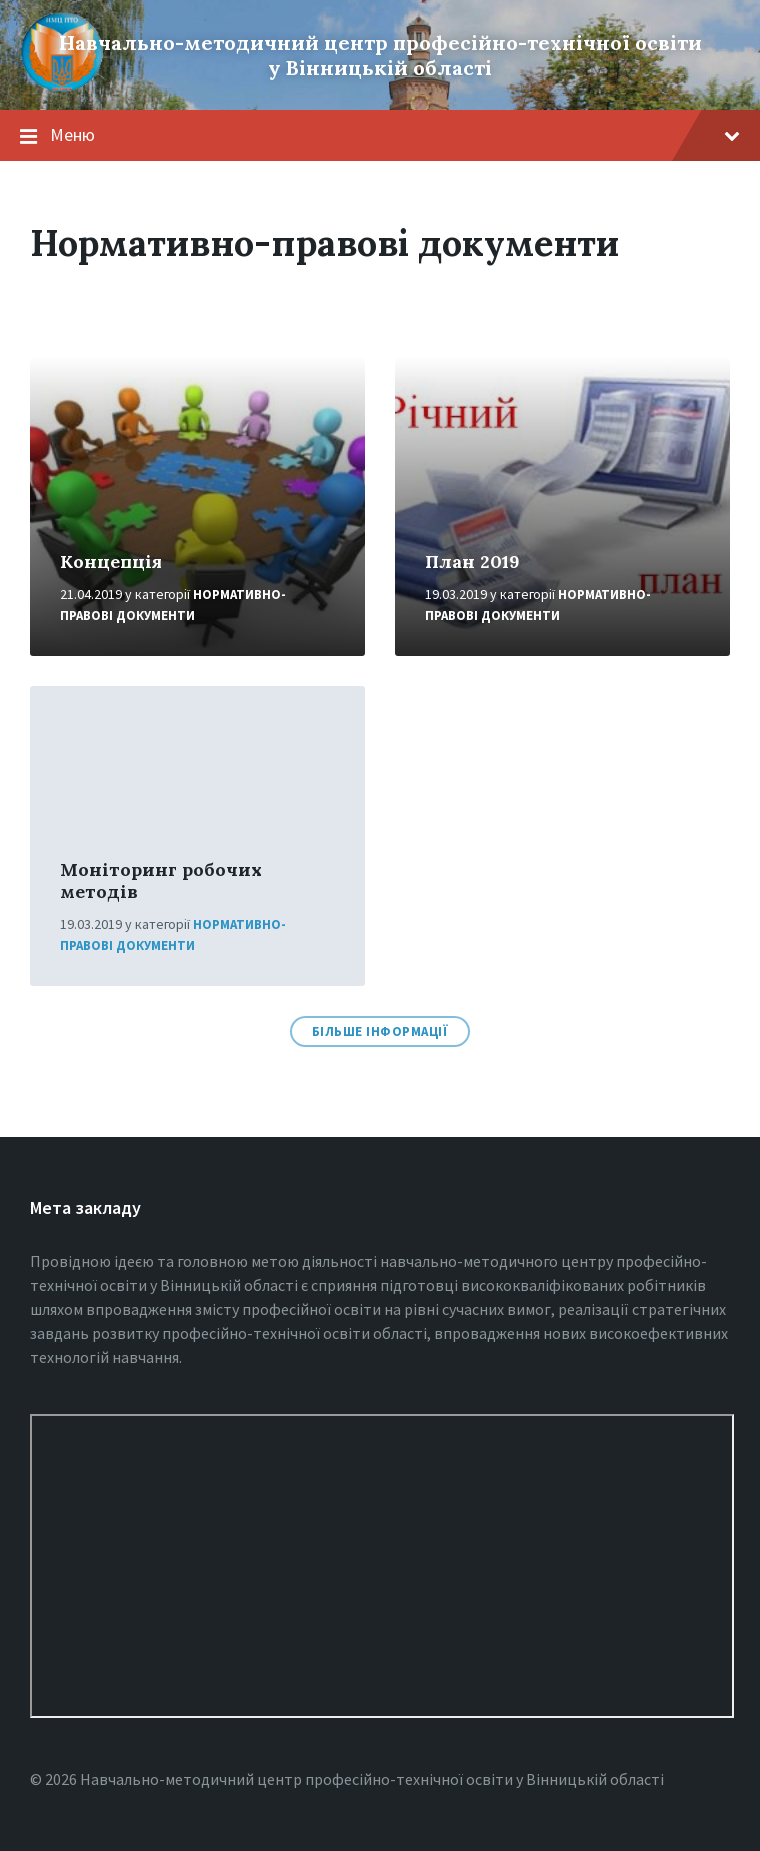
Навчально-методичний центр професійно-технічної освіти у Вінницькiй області (380, 55)
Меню (395, 134)
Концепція (111, 561)
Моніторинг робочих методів (161, 881)
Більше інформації (380, 1031)
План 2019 (472, 561)
